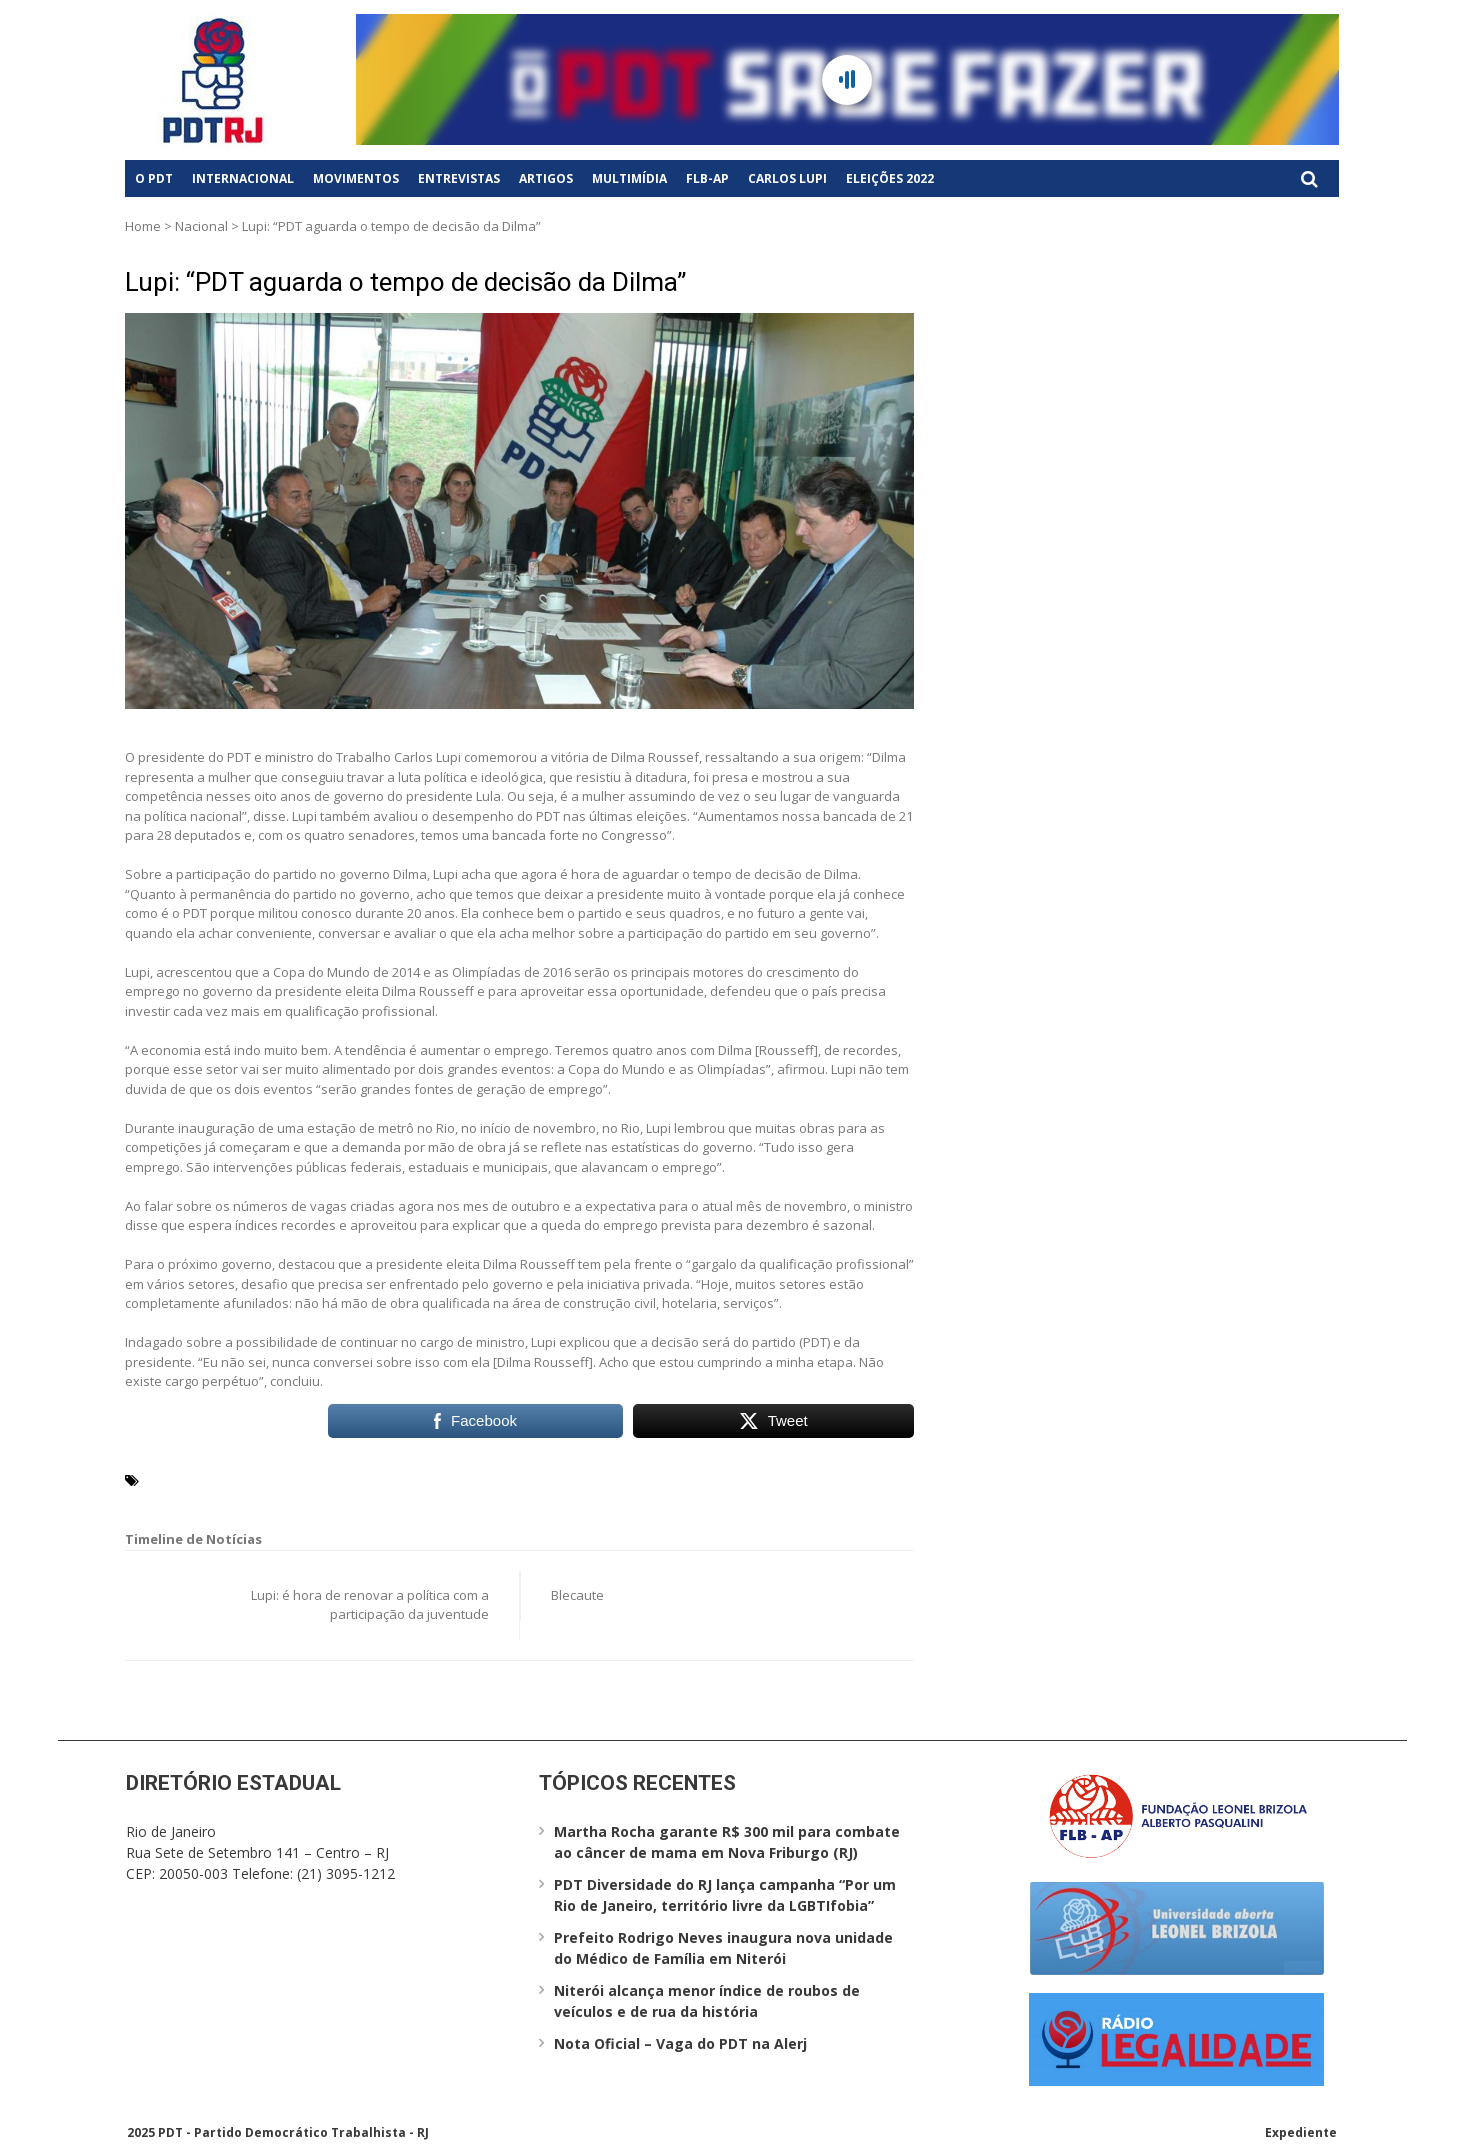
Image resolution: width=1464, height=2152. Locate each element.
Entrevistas (459, 178)
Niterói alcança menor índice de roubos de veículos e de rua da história (707, 2001)
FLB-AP (707, 178)
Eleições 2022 (890, 178)
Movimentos (356, 178)
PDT (338, 1479)
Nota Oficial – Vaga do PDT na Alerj (680, 2043)
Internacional (243, 178)
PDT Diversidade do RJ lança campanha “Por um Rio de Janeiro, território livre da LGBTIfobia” (725, 1895)
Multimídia (629, 178)
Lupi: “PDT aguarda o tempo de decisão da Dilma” (405, 282)
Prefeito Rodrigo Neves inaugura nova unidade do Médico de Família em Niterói (723, 1948)
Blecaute (577, 1595)
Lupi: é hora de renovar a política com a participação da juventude (370, 1605)
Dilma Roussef (272, 1479)
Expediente (1301, 2132)
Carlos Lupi (787, 178)
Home (143, 226)
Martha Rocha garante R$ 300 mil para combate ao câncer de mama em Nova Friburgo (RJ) (727, 1842)
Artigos (546, 178)
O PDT (154, 178)
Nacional (201, 226)
